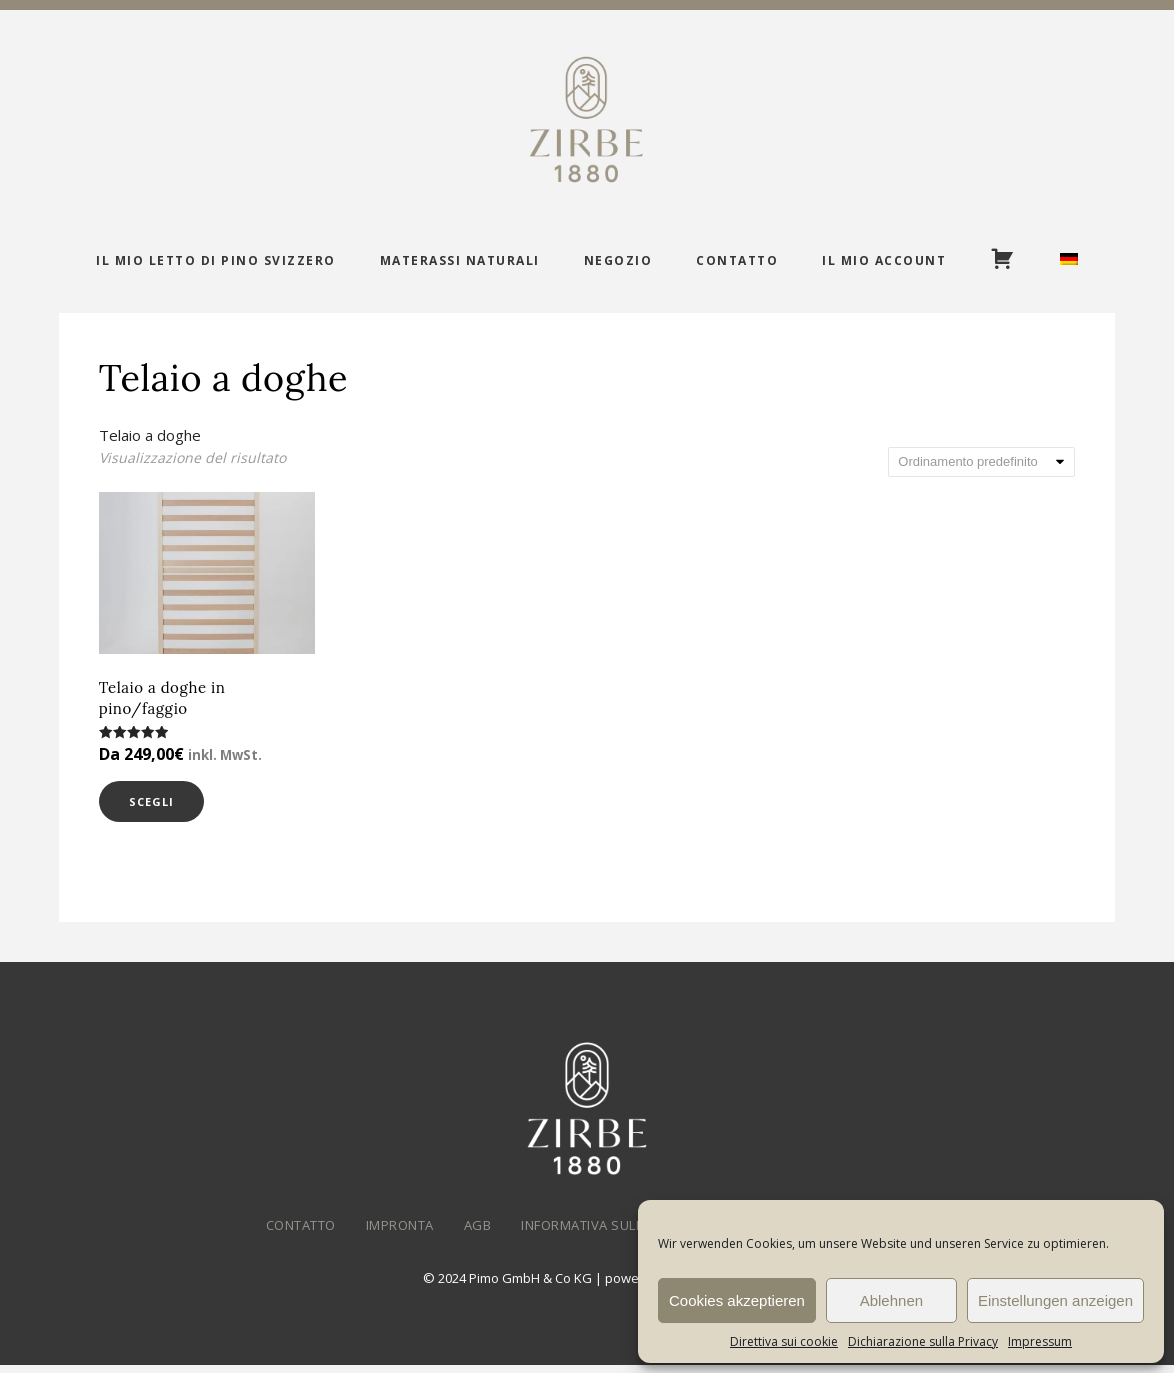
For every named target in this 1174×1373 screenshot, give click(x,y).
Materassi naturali (460, 260)
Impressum (1040, 1341)
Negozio (618, 260)
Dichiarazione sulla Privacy (923, 1341)
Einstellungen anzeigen (1055, 1300)
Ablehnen (891, 1300)
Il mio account (884, 260)
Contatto (737, 260)
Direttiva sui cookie (784, 1341)
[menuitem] (1069, 261)
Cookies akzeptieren (737, 1300)
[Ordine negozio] (981, 462)
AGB (478, 1233)
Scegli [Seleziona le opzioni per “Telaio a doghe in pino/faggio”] (163, 805)
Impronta (400, 1233)
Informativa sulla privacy (614, 1233)
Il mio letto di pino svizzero (216, 260)
